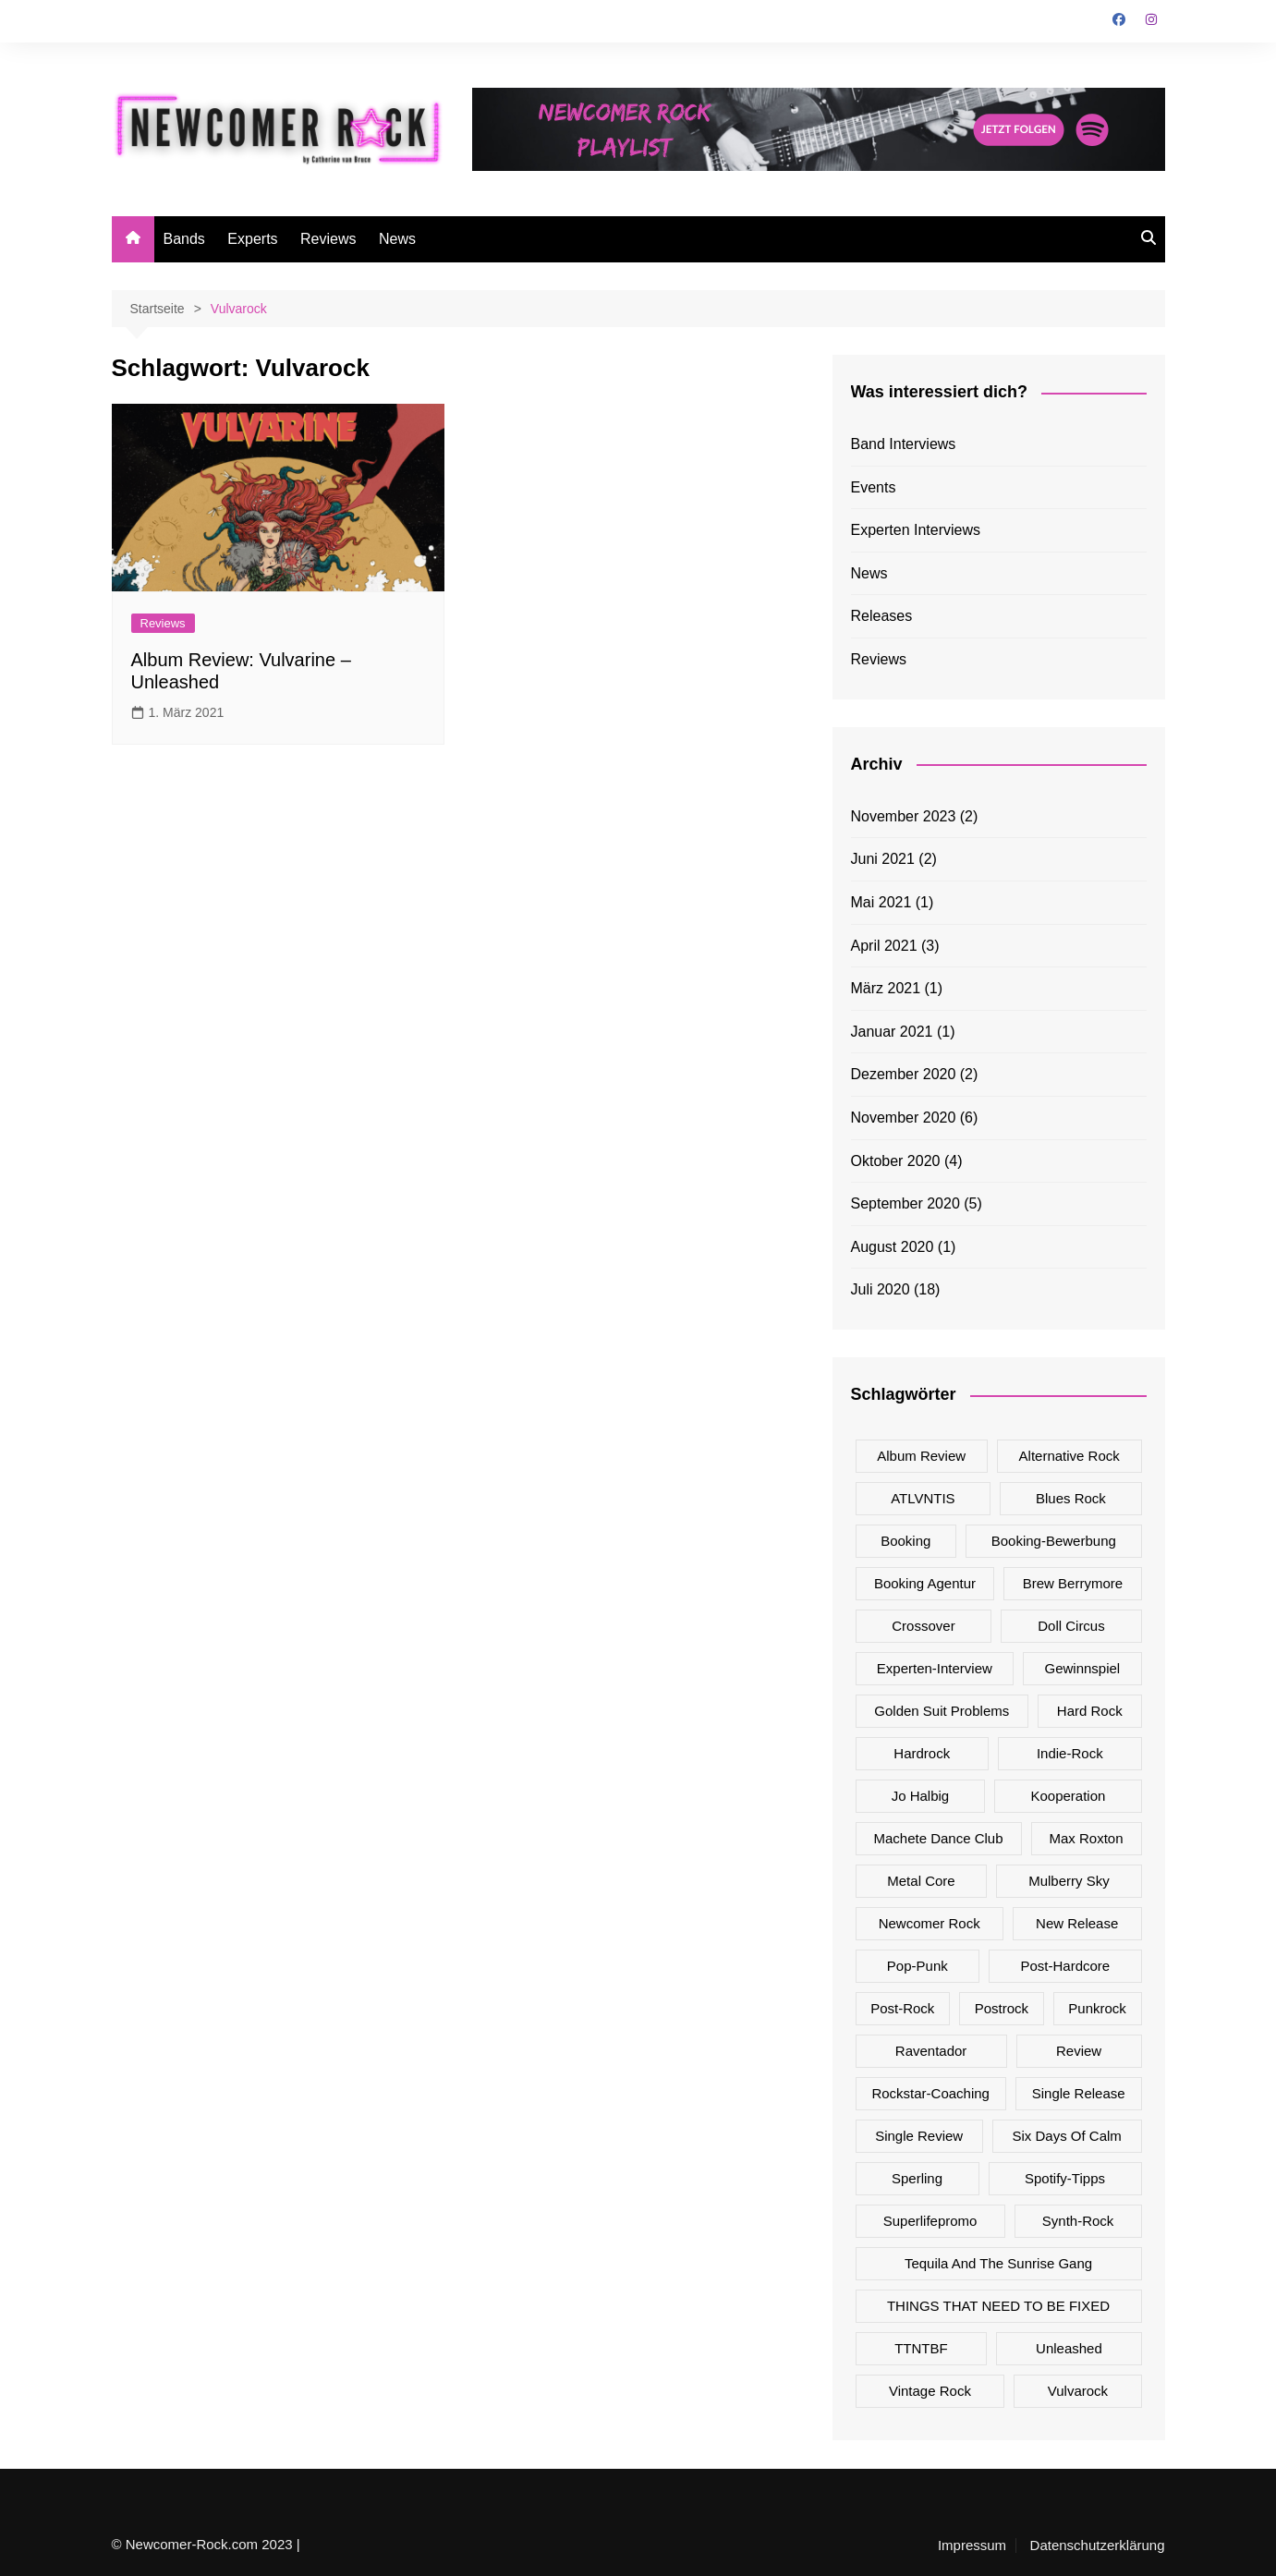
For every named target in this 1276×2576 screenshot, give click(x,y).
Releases (882, 616)
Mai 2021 (881, 902)
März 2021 (886, 988)
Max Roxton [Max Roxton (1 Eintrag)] (1086, 1838)
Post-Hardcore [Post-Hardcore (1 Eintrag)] (1065, 1966)
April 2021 (884, 946)
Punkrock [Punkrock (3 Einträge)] (1097, 2008)
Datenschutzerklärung (1097, 2545)
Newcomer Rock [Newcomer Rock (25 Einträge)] (929, 1923)
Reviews (328, 239)
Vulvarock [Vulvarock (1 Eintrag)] (1078, 2391)
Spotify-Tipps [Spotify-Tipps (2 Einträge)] (1065, 2178)
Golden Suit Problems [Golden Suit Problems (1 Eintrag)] (941, 1711)
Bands (184, 239)
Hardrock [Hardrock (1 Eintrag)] (921, 1753)
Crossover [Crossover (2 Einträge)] (923, 1626)
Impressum (972, 2545)
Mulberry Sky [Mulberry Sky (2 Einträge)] (1069, 1881)
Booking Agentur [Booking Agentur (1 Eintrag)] (925, 1583)
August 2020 (892, 1247)
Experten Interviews (916, 530)
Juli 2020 (880, 1289)
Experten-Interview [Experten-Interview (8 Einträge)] (934, 1668)
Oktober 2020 (896, 1161)
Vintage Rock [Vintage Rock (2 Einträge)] (930, 2391)
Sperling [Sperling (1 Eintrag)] (917, 2178)
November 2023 (903, 816)
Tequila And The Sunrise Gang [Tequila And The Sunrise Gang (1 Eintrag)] (998, 2263)
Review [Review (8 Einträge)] (1078, 2051)
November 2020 (903, 1117)
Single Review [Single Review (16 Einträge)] (919, 2136)
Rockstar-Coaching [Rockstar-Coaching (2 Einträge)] (930, 2093)
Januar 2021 (892, 1031)
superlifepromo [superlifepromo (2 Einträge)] (930, 2221)
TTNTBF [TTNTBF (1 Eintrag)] (921, 2348)
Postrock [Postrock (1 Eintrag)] (1001, 2008)
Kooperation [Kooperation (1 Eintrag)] (1067, 1796)
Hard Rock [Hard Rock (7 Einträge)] (1090, 1711)
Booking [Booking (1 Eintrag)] (905, 1541)
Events (873, 487)
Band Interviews (903, 444)
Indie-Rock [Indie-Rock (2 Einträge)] (1070, 1753)
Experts (252, 239)
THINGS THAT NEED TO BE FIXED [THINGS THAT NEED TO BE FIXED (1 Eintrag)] (998, 2306)
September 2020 (905, 1203)
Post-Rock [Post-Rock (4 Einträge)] (902, 2008)
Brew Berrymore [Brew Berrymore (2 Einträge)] (1073, 1583)
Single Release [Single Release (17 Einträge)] (1078, 2093)
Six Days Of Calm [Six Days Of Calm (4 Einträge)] (1066, 2136)
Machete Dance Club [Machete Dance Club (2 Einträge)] (938, 1838)
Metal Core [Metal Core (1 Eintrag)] (920, 1881)
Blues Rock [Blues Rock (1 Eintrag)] (1071, 1498)
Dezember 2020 (903, 1074)
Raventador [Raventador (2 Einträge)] (931, 2051)
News (397, 239)
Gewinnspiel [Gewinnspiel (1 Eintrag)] (1082, 1668)
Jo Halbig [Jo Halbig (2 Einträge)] (921, 1796)
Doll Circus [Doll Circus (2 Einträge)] (1071, 1626)
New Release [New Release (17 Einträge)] (1077, 1923)
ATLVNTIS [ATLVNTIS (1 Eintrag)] (922, 1498)
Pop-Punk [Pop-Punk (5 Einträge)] (917, 1966)
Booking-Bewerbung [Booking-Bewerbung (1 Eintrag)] (1053, 1541)
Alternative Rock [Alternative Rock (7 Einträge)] (1069, 1456)
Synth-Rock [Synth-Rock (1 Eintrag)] (1078, 2221)
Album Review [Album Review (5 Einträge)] (921, 1456)
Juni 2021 (883, 859)
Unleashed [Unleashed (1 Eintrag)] (1069, 2348)
